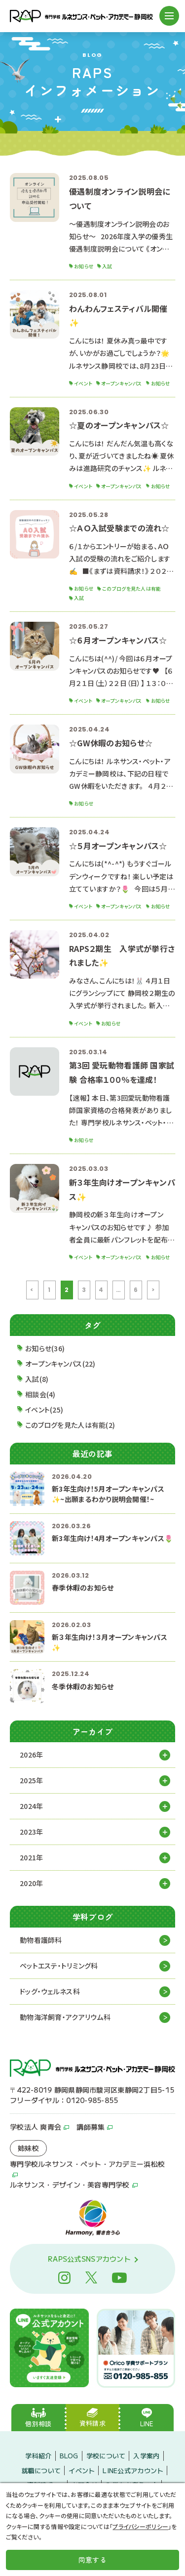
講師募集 (90, 2127)
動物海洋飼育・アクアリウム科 (65, 2017)
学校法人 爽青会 (35, 2127)
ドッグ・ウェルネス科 (50, 1991)
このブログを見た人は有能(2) (70, 1425)
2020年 (31, 1883)
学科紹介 (38, 2455)
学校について (106, 2455)
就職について (41, 2470)
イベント (82, 2470)
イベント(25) (44, 1410)
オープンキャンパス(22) (60, 1364)
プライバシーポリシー (140, 2526)
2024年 (31, 1806)
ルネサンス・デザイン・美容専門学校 (70, 2185)
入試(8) (36, 1379)
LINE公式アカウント (133, 2470)
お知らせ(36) (45, 1348)
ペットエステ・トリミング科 (59, 1966)
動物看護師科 (41, 1940)
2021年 (31, 1857)
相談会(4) (40, 1394)
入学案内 (146, 2455)
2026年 (31, 1755)
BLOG (69, 2455)
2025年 (31, 1780)
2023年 (31, 1832)
